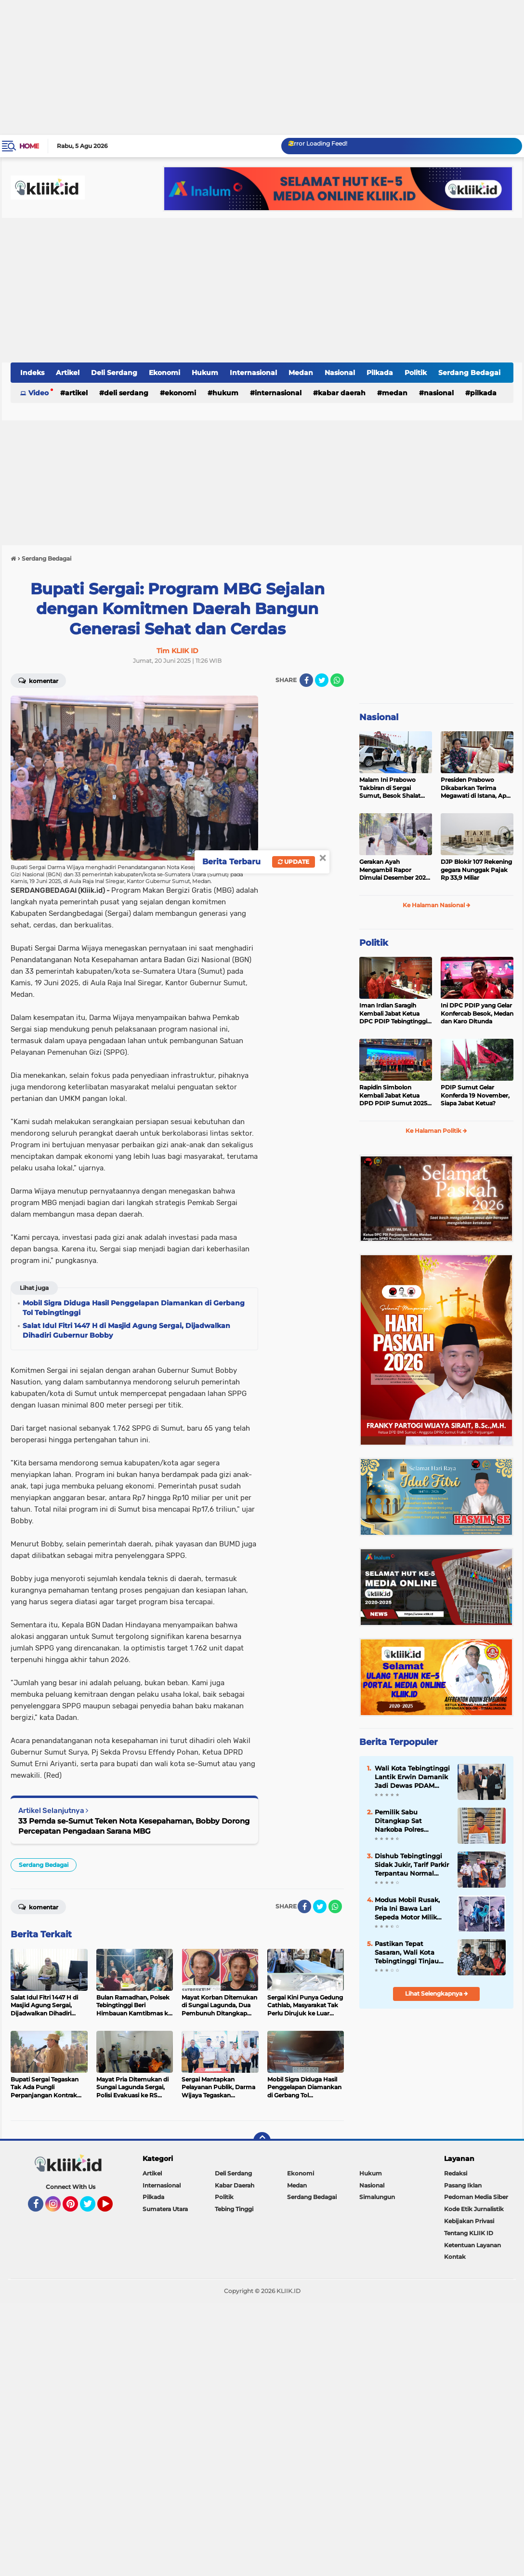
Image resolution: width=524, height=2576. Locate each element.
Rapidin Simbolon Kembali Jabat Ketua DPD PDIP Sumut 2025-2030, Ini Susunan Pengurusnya (394, 1096)
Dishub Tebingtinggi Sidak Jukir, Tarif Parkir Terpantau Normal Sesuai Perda (412, 1865)
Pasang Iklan (463, 2185)
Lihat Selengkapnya (436, 1993)
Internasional (253, 372)
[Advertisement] (262, 67)
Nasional (340, 372)
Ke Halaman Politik (436, 1130)
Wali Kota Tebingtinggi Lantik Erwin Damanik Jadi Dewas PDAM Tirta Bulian (412, 1777)
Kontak (455, 2256)
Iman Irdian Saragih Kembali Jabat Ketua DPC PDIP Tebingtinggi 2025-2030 (393, 1014)
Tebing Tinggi (234, 2209)
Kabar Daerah (342, 393)
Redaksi (455, 2173)
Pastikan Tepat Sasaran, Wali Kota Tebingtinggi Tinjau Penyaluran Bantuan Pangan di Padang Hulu (408, 1953)
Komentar (38, 680)
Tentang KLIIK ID (468, 2233)
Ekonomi (164, 372)
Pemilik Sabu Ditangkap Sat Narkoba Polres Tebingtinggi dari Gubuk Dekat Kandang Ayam (412, 1821)
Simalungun (377, 2196)
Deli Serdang (114, 372)
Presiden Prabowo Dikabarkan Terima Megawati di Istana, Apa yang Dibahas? (475, 788)
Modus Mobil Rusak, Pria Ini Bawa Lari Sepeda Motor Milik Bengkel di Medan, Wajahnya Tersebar (407, 1909)
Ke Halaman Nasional (437, 905)
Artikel (67, 372)
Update (293, 861)
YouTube (111, 2208)
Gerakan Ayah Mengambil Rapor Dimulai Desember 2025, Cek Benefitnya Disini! (395, 870)
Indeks (32, 372)
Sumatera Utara (165, 2209)
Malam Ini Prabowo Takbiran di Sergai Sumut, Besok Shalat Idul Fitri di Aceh (389, 788)
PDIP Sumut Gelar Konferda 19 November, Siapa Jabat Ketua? (475, 1095)
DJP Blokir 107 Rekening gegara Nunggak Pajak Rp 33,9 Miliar (476, 870)
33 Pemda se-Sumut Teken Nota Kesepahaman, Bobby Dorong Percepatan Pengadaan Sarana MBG (133, 1826)
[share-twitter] (321, 680)
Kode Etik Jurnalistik (474, 2209)
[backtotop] (262, 2140)
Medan (300, 372)
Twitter (92, 2208)
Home (29, 146)
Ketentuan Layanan (472, 2245)
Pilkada (380, 372)
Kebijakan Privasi (469, 2221)
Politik (416, 372)
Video (38, 393)
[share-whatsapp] (337, 680)
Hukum (205, 372)
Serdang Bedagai (469, 372)
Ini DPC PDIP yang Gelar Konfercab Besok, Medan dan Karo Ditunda (477, 1013)
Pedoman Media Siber (476, 2196)
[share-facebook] (306, 680)
